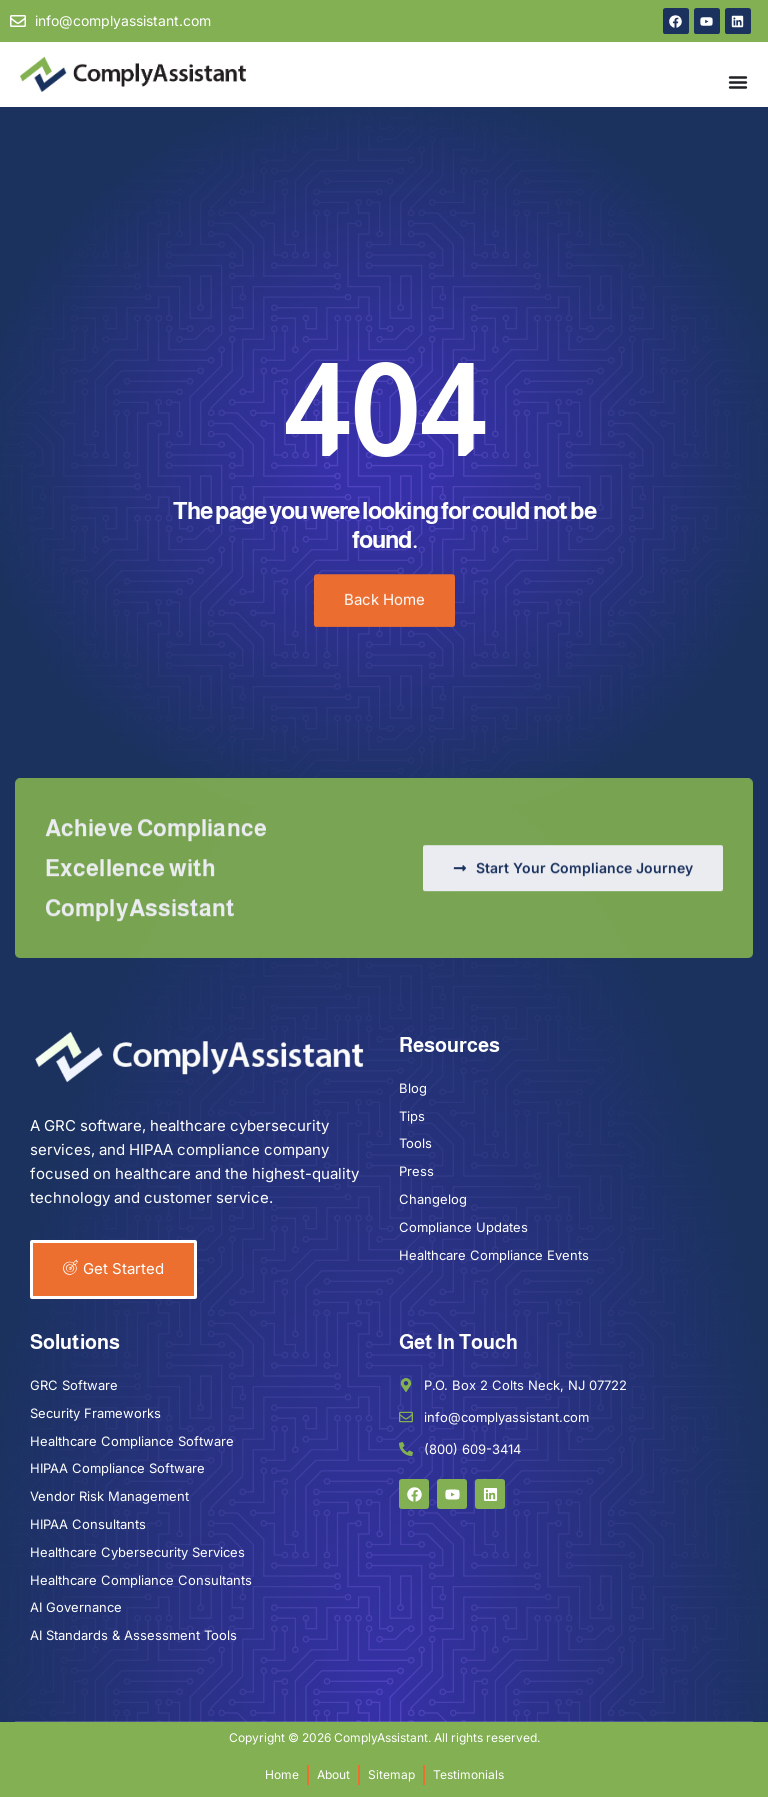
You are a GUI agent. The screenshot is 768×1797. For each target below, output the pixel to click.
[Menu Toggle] (738, 82)
